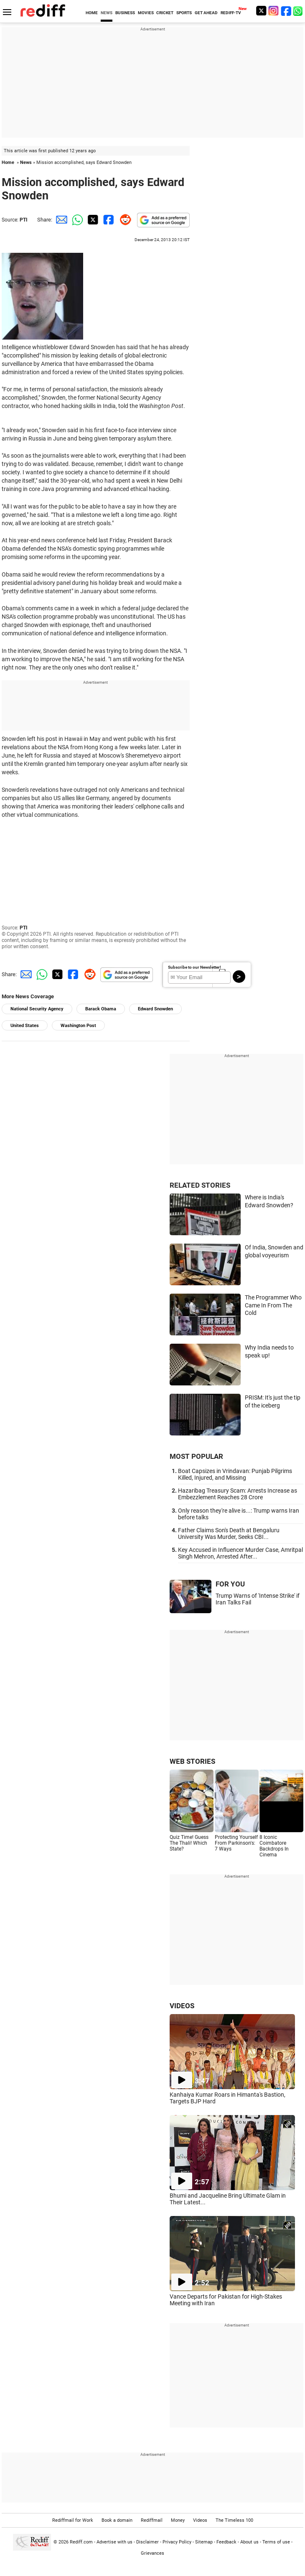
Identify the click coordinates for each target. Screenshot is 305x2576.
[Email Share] (60, 220)
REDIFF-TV (231, 12)
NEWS (106, 12)
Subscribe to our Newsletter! (194, 967)
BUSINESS (125, 12)
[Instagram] (273, 10)
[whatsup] (298, 10)
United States (24, 1025)
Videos (200, 2520)
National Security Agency (37, 1009)
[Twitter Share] (92, 220)
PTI (24, 220)
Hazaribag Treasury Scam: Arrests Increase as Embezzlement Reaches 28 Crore (237, 1494)
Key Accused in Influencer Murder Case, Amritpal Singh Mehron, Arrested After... (240, 1553)
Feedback (226, 2542)
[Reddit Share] (124, 220)
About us (249, 2542)
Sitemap (204, 2542)
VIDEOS (182, 2006)
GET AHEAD (206, 12)
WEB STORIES (192, 1761)
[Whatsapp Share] (76, 220)
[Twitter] (261, 10)
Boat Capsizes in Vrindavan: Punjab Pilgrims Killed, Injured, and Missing (235, 1474)
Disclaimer (147, 2542)
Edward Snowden (155, 1009)
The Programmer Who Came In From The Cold (273, 1305)
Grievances (152, 2553)
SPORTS (184, 12)
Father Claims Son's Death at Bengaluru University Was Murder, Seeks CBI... (229, 1533)
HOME (92, 12)
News (26, 162)
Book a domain (117, 2520)
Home (8, 162)
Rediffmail (152, 2520)
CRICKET (164, 12)
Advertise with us (114, 2542)
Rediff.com (81, 2542)
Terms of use (276, 2542)
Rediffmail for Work (72, 2520)
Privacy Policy (177, 2542)
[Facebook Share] (108, 220)
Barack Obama (100, 1009)
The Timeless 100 (234, 2520)
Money (178, 2520)
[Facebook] (286, 10)
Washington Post (78, 1025)
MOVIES (146, 12)
